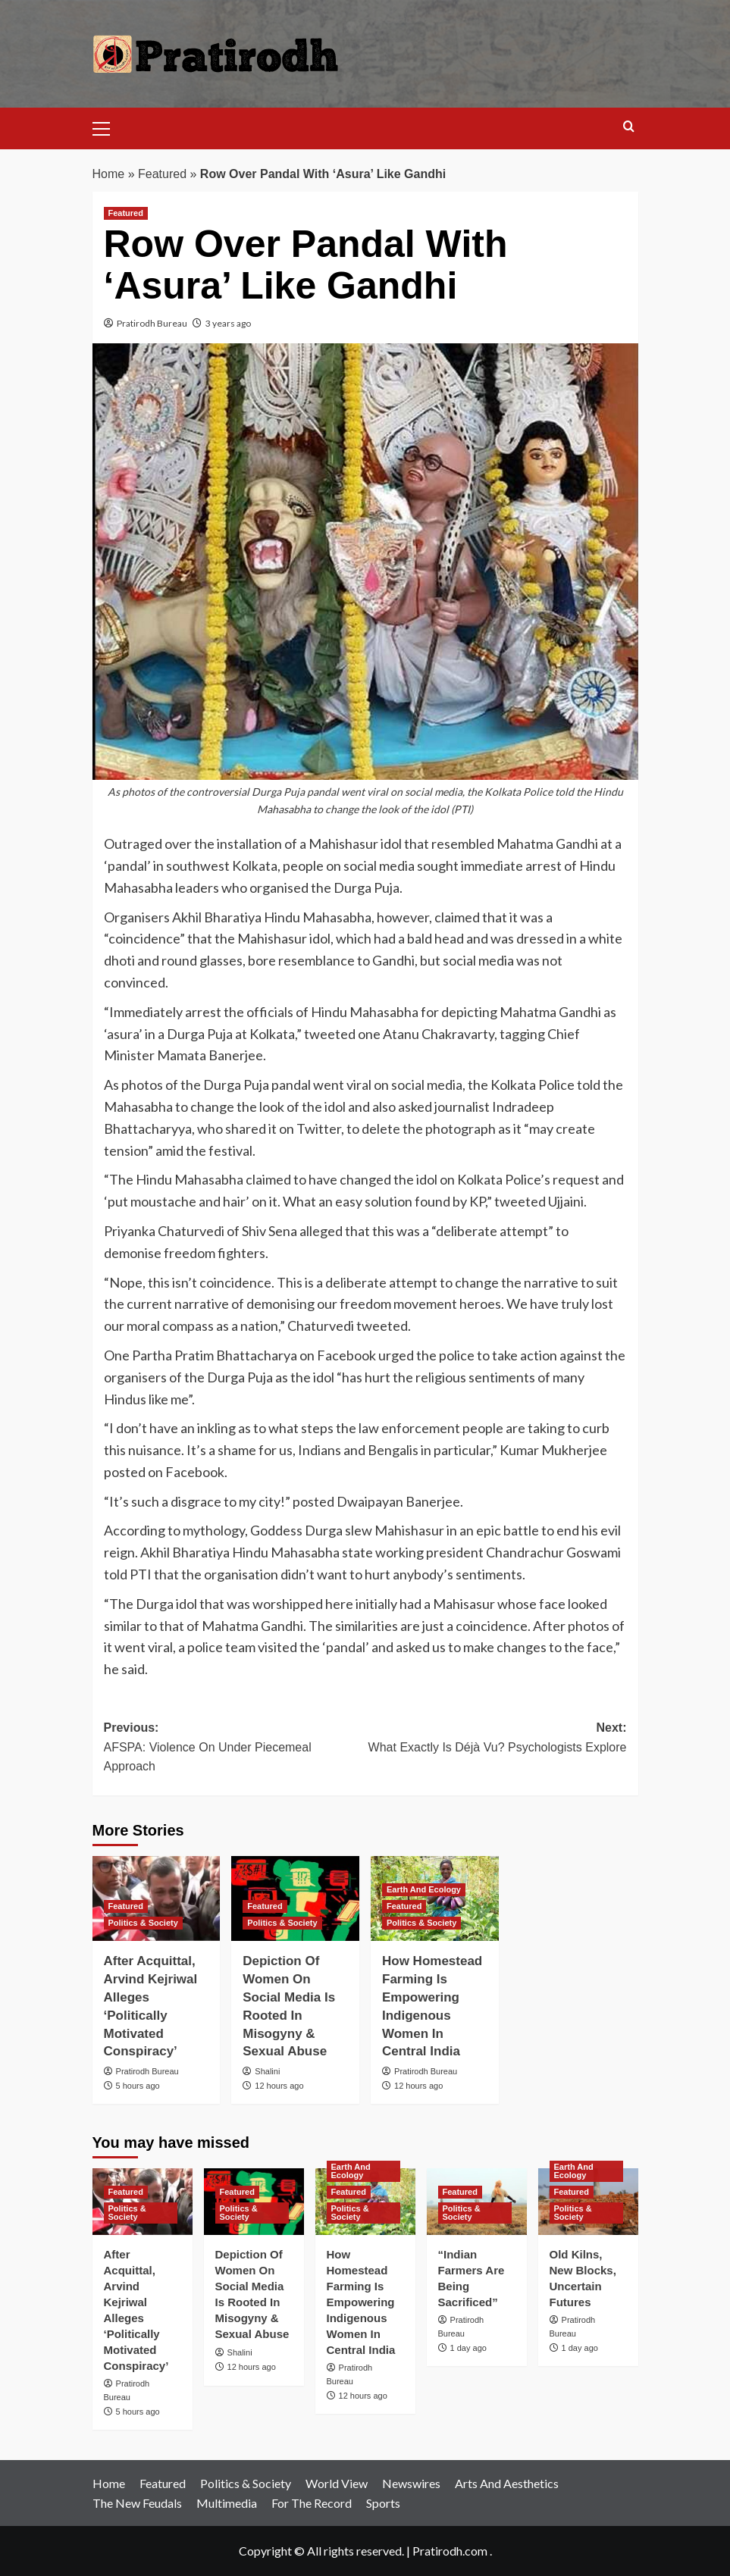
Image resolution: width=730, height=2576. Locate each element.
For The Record (311, 2503)
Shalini (267, 2071)
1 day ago (468, 2347)
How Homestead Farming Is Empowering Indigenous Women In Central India (361, 2302)
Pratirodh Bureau (152, 323)
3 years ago (228, 323)
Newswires (411, 2483)
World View (336, 2483)
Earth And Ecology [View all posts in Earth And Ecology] (424, 1889)
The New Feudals (137, 2503)
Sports (383, 2503)
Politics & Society (245, 2483)
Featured (162, 173)
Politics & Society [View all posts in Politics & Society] (143, 1922)
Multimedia (226, 2503)
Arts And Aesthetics (507, 2483)
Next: (496, 1739)
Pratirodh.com (449, 2550)
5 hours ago (138, 2085)
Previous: (234, 1748)
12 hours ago (279, 2085)
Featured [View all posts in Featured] (125, 213)
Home (108, 173)
